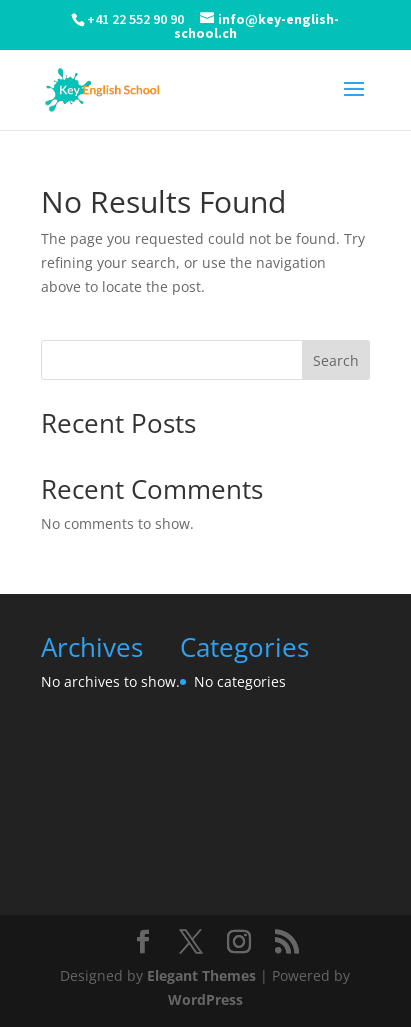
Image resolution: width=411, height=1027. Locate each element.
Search (336, 360)
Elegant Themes (201, 975)
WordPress (205, 999)
